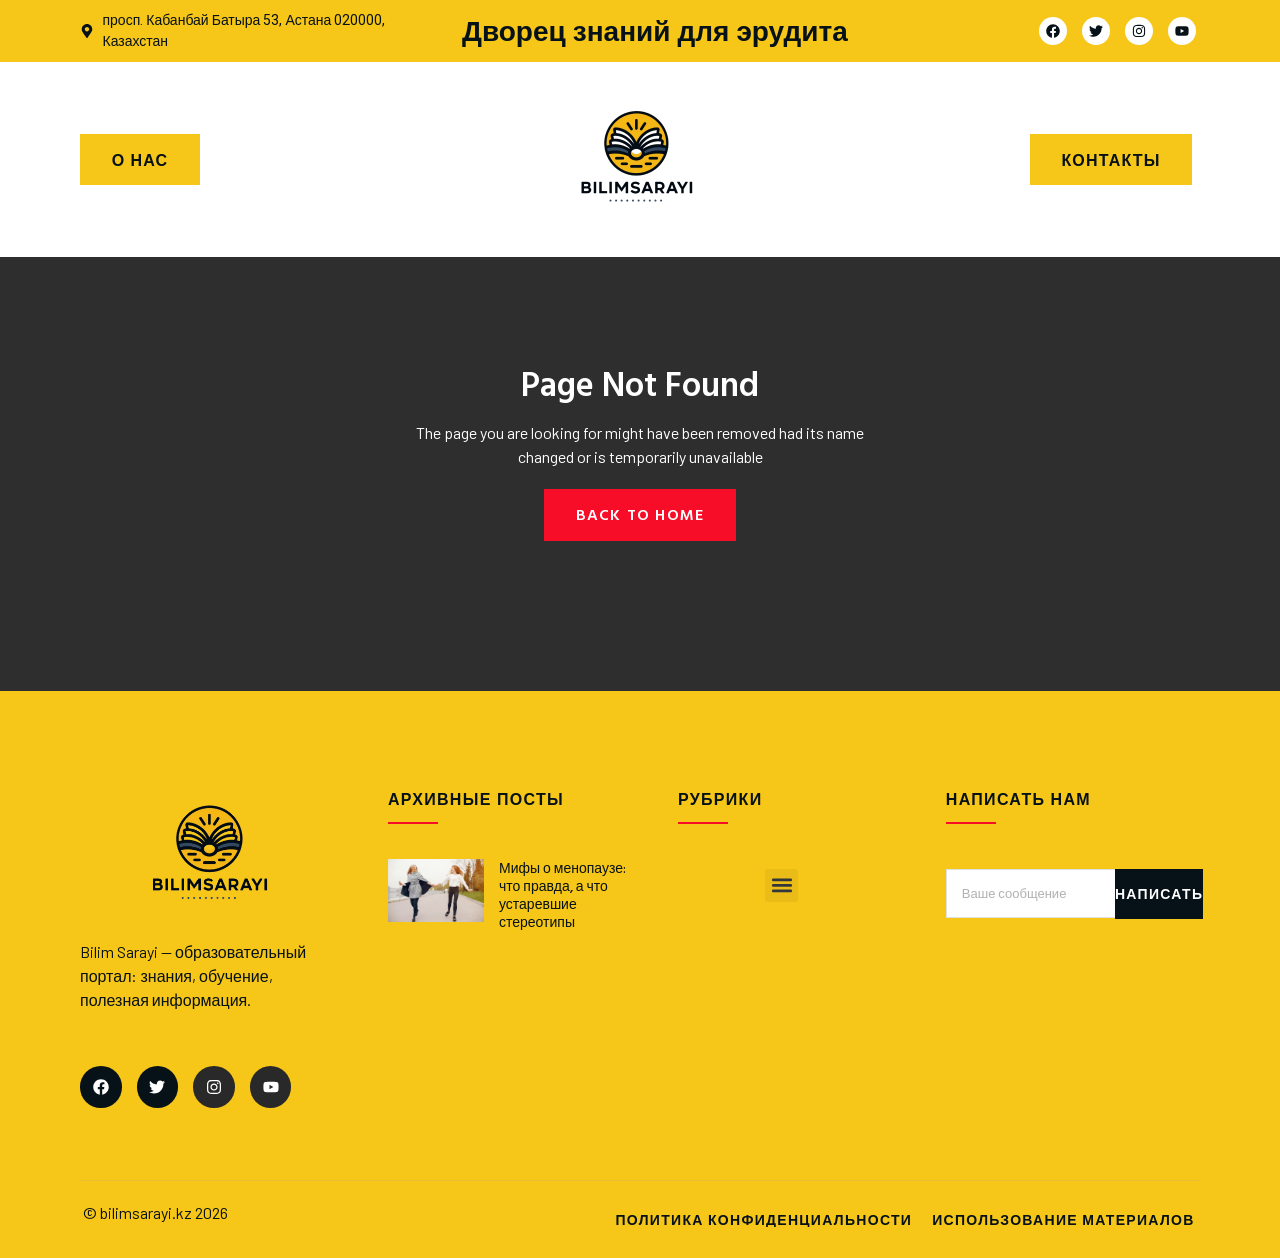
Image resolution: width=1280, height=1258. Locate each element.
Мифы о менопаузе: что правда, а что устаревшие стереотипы (562, 895)
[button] (781, 885)
